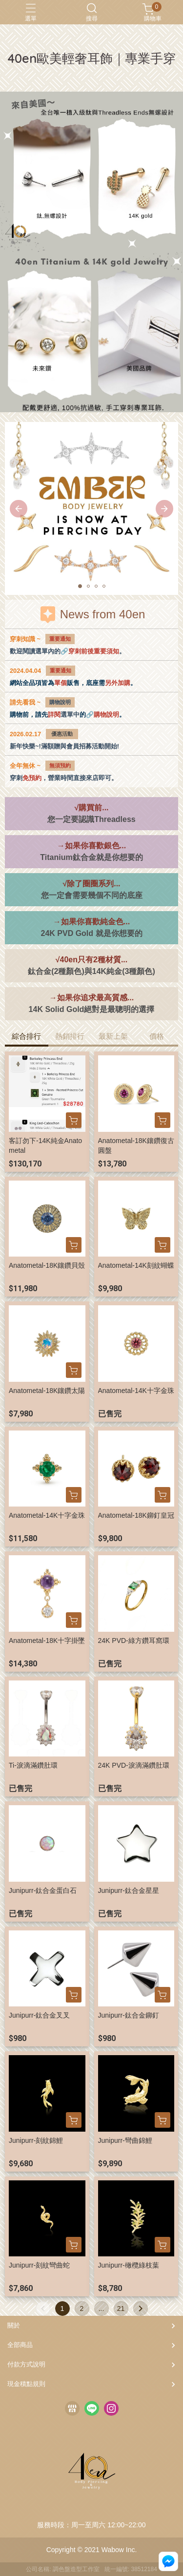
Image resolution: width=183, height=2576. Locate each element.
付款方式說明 (26, 2364)
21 (121, 2308)
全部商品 (20, 2344)
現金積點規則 (26, 2383)
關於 (13, 2325)
